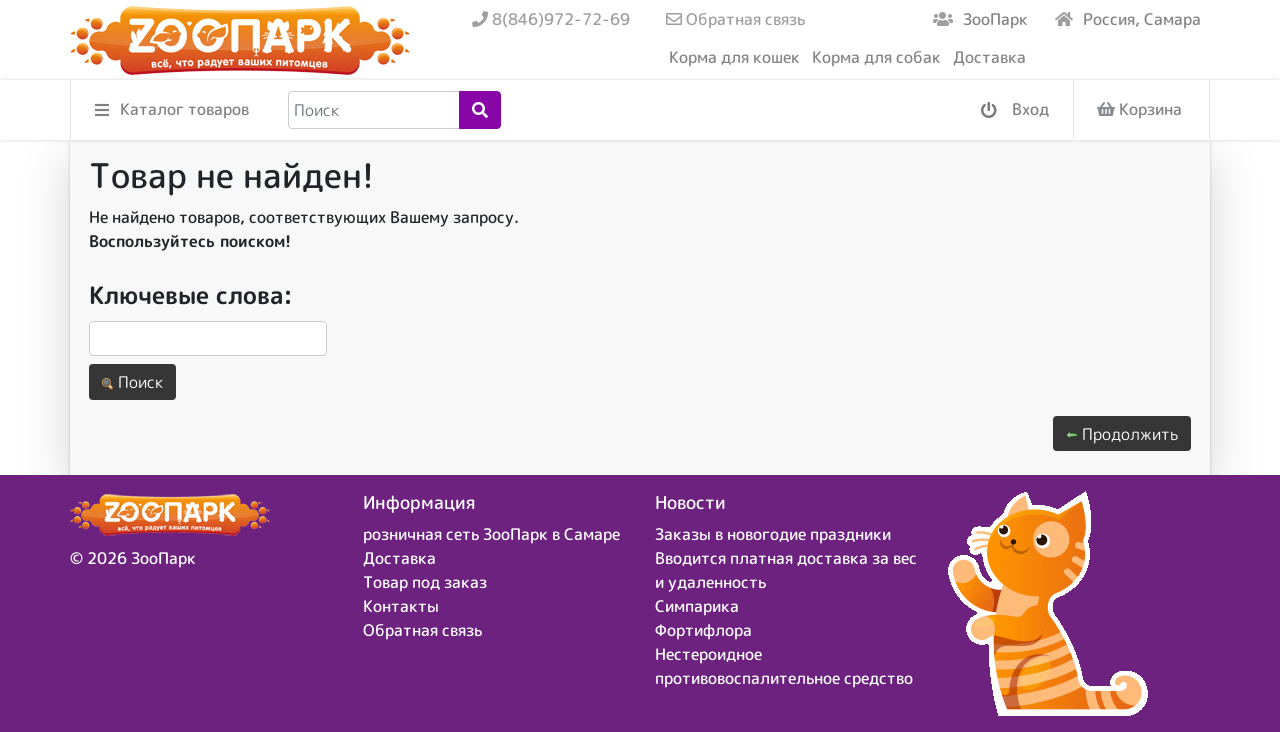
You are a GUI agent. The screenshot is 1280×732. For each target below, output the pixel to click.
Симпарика (697, 606)
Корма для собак (876, 57)
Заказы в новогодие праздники (773, 534)
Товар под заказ (425, 582)
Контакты (401, 606)
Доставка (989, 57)
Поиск (132, 382)
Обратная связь (735, 19)
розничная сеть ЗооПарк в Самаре (491, 534)
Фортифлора (703, 630)
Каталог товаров (172, 110)
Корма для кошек (734, 57)
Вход (1015, 110)
